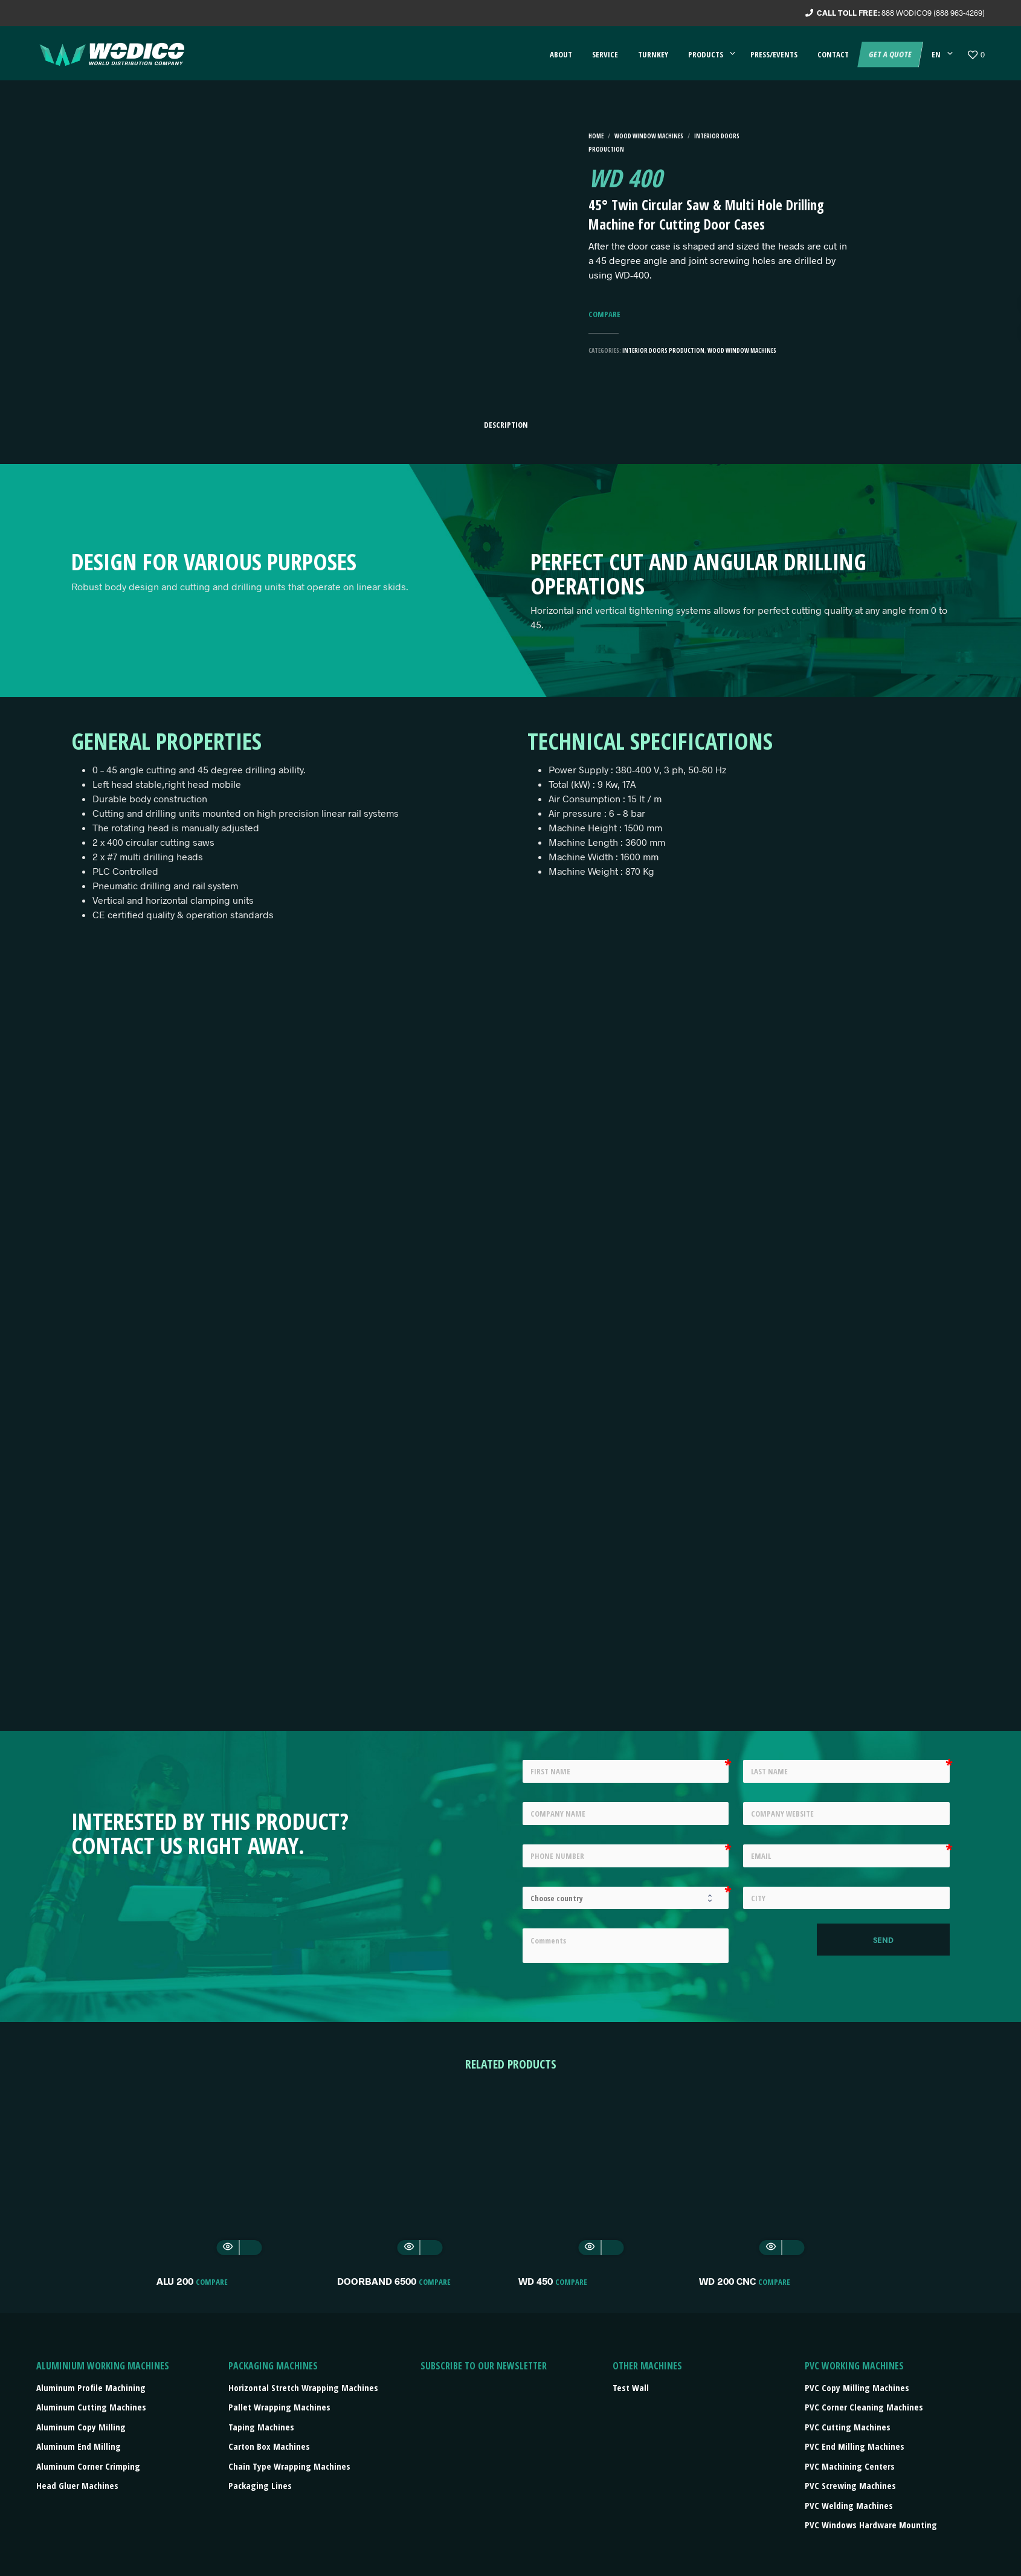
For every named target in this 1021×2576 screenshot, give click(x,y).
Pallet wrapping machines (279, 2407)
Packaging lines (260, 2485)
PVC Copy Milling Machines (857, 2387)
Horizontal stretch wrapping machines (303, 2387)
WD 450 (535, 2281)
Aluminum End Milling (78, 2446)
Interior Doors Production (663, 350)
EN (936, 54)
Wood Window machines (648, 136)
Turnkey (653, 54)
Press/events (773, 54)
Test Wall (631, 2387)
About (561, 54)
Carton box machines (269, 2446)
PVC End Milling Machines (854, 2446)
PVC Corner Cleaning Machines (864, 2407)
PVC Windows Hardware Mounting (871, 2525)
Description (506, 424)
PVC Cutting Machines (848, 2427)
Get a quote (890, 54)
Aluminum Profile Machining (91, 2387)
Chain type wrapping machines (289, 2466)
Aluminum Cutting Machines (91, 2407)
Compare (604, 314)
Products (705, 54)
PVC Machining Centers (850, 2466)
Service (605, 54)
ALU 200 (174, 2281)
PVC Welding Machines (849, 2505)
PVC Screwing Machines (850, 2485)
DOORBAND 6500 (376, 2281)
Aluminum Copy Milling (81, 2427)
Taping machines (261, 2427)
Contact (833, 54)
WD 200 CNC (727, 2281)
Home (596, 136)
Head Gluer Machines (77, 2485)
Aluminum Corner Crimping (88, 2466)
